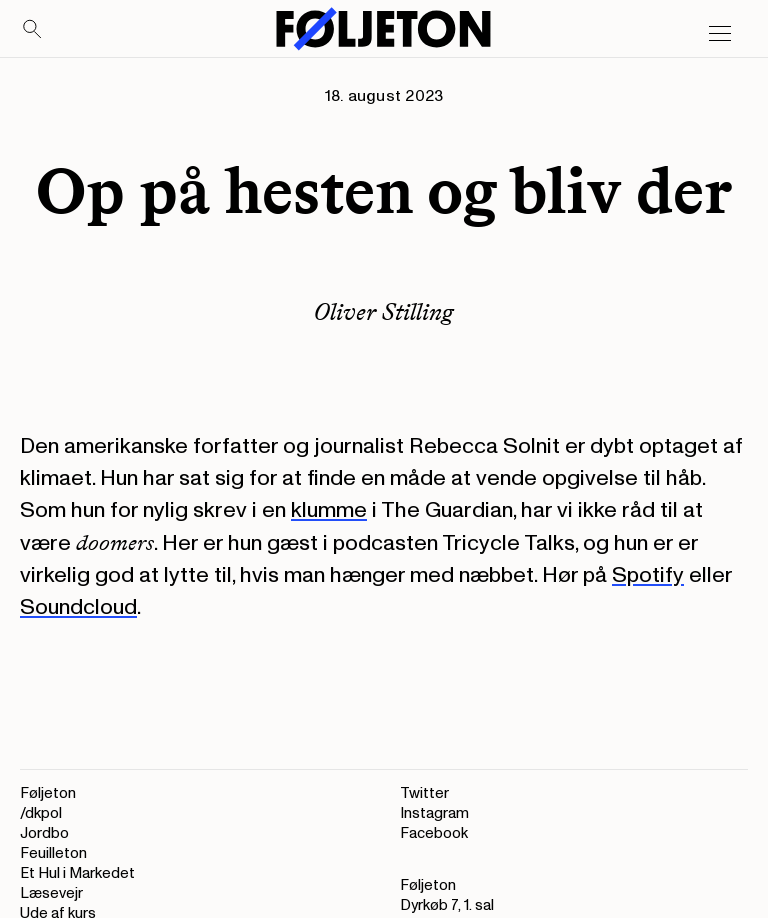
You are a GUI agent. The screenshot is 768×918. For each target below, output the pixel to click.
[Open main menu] (720, 34)
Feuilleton (53, 853)
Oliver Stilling (384, 311)
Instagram (434, 813)
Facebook (434, 833)
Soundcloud (78, 607)
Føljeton (48, 793)
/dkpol (41, 813)
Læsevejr (51, 893)
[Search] (33, 30)
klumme (329, 510)
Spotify (648, 575)
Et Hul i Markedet (77, 873)
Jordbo (44, 833)
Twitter (424, 793)
